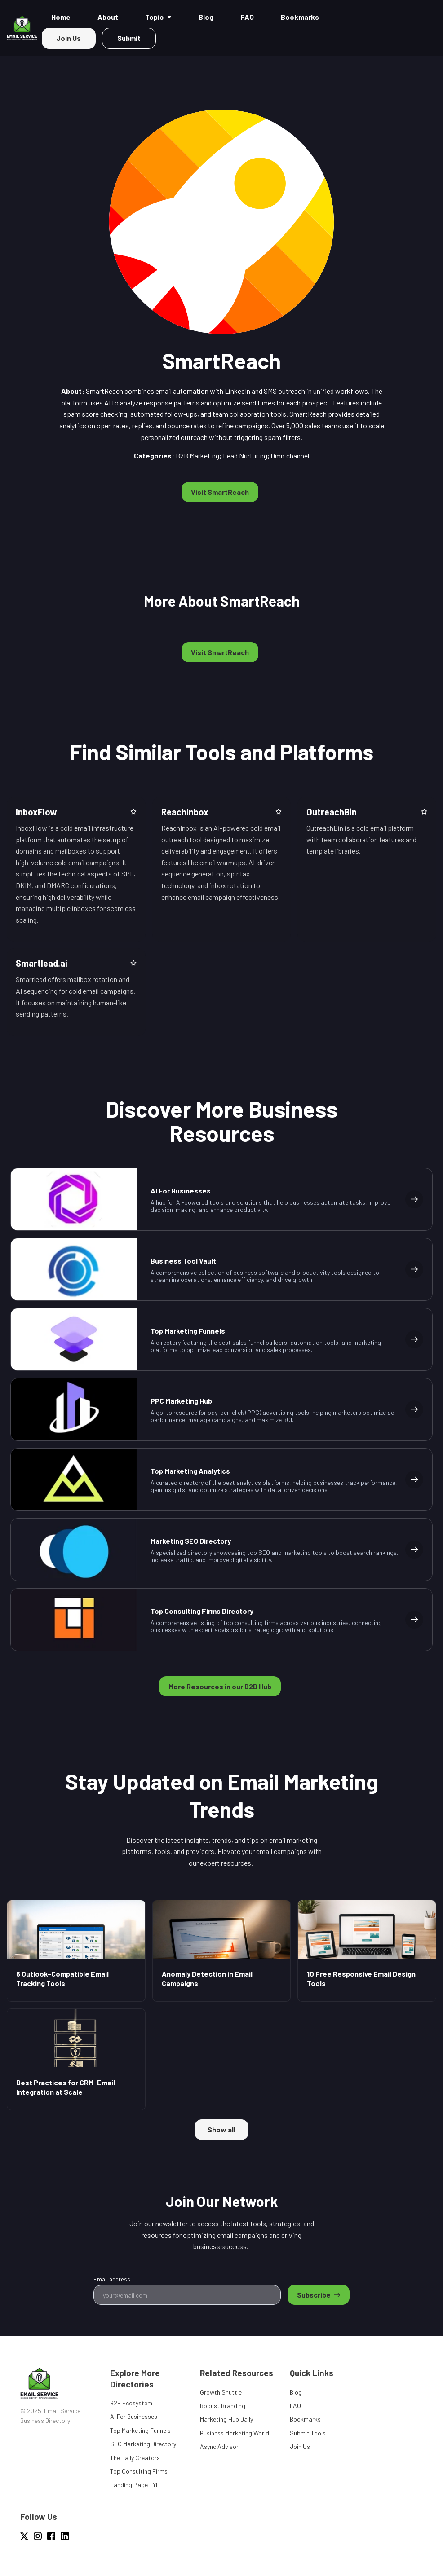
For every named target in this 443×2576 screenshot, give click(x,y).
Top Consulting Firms (139, 2471)
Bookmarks (305, 2419)
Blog (296, 2392)
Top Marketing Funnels (140, 2430)
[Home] (24, 27)
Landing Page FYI (133, 2484)
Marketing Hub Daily (226, 2419)
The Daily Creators (135, 2458)
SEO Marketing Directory (143, 2444)
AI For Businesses (133, 2416)
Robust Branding (222, 2405)
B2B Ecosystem (131, 2403)
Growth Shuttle (221, 2392)
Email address (111, 2279)
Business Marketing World (234, 2433)
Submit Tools (308, 2433)
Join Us (300, 2446)
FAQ (295, 2405)
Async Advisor (219, 2446)
